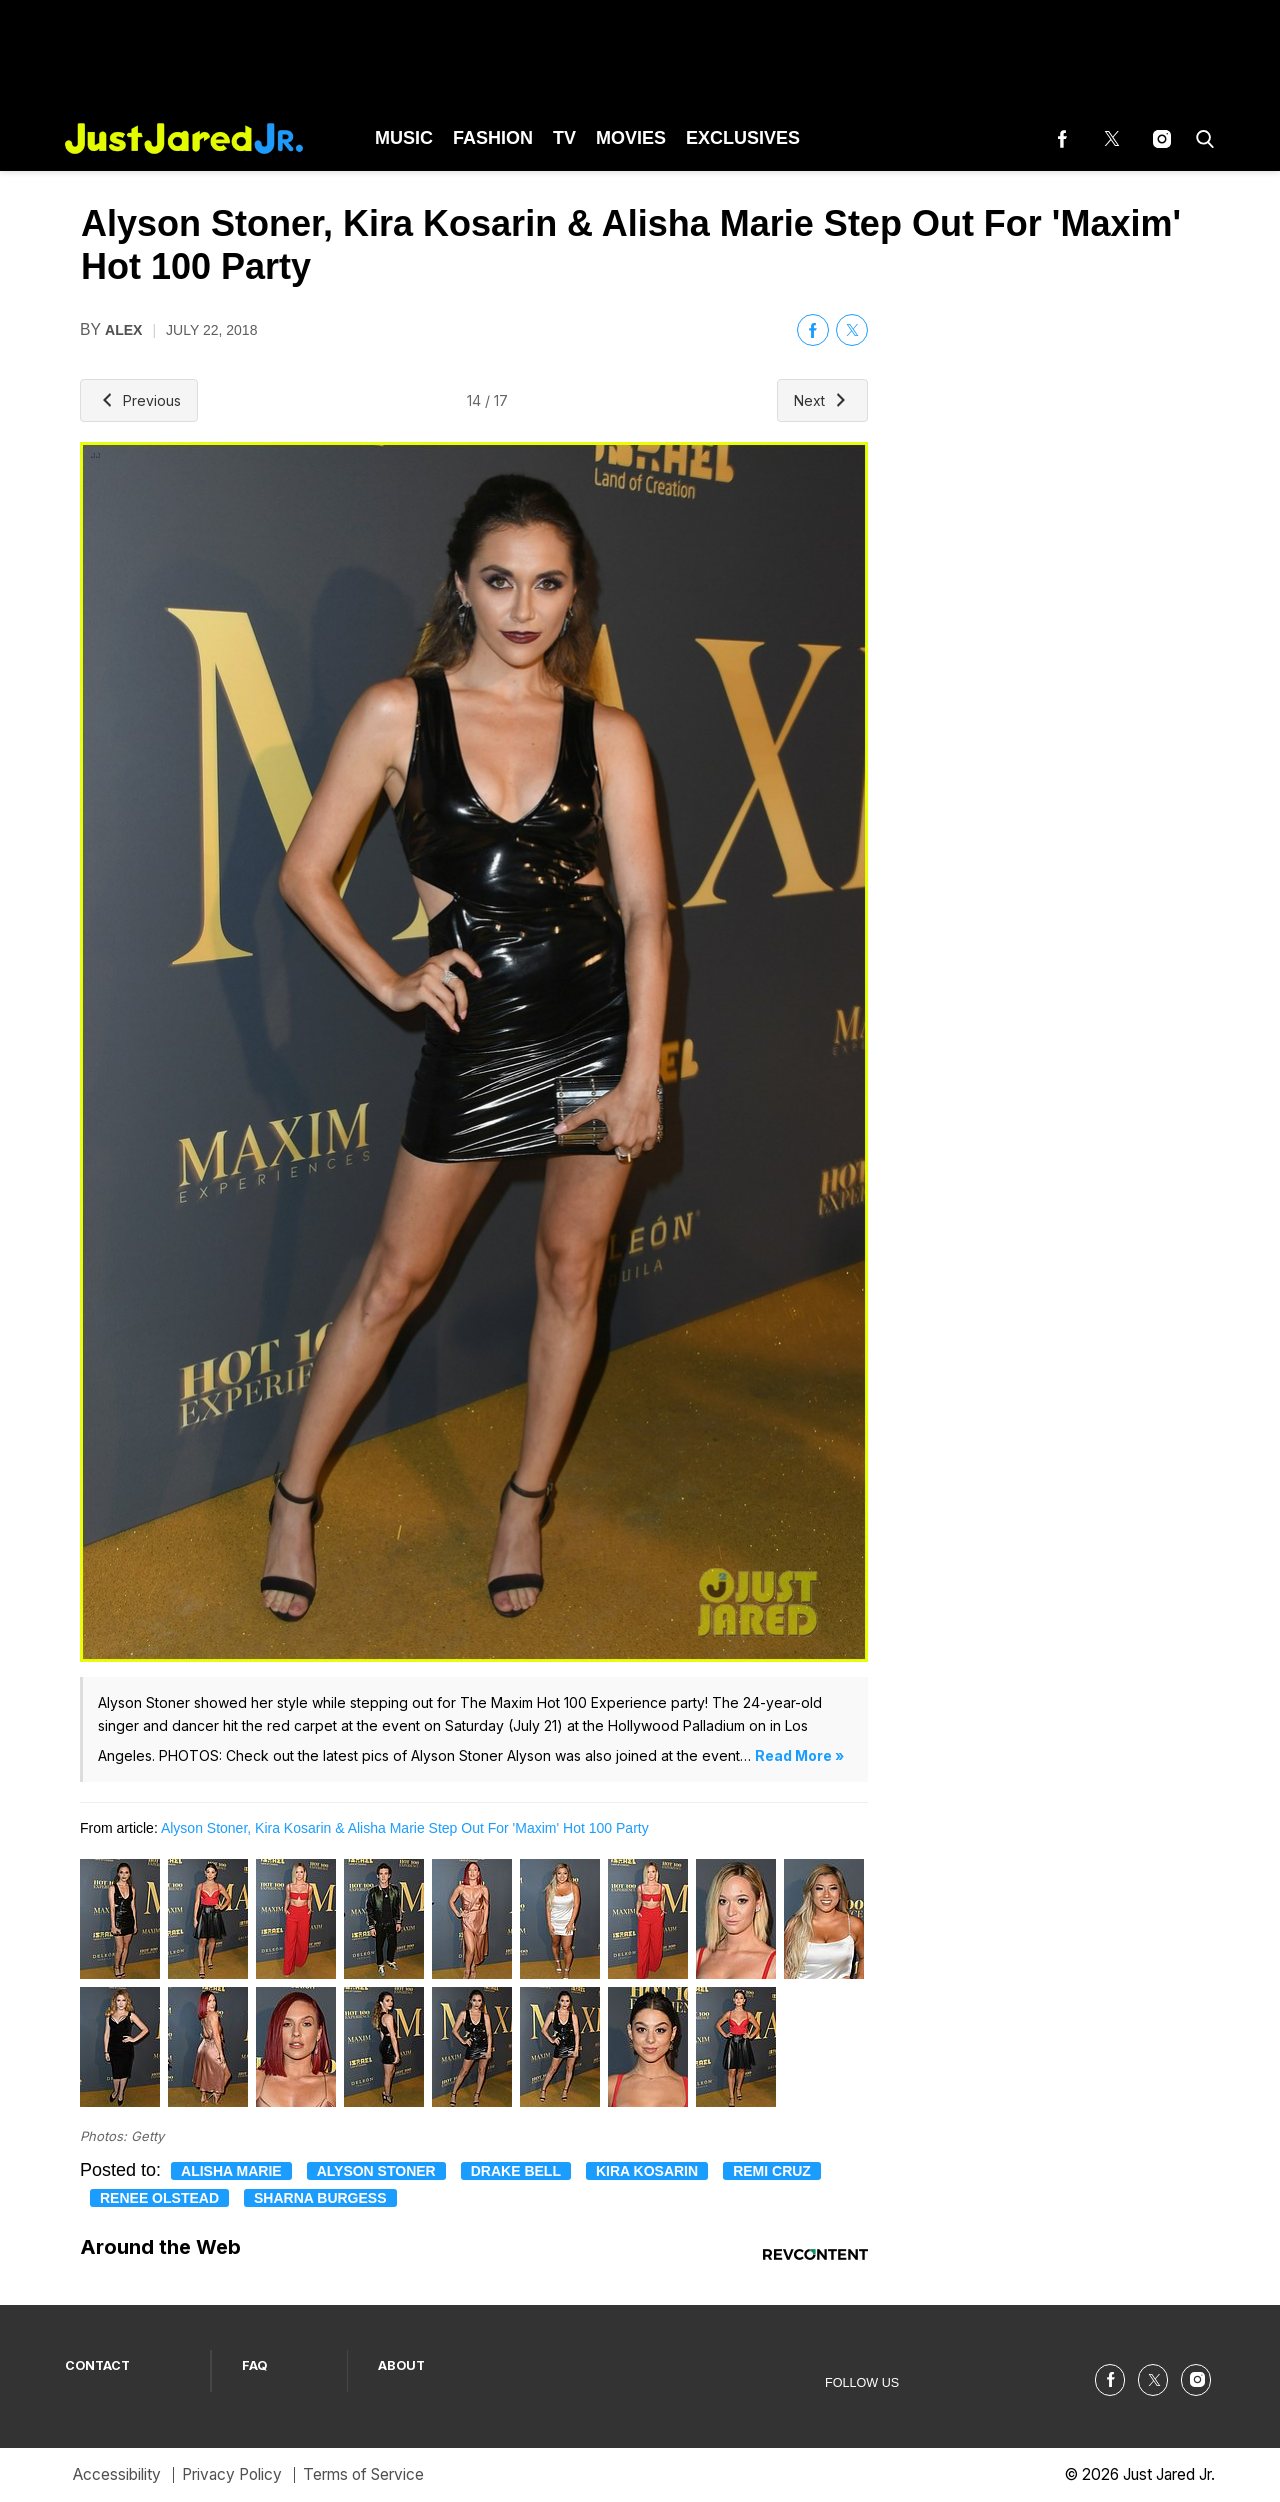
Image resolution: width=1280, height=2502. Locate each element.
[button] (1201, 138)
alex (123, 330)
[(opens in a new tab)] (1062, 138)
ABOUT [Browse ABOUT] (401, 2365)
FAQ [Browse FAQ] (255, 2365)
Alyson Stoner (376, 2171)
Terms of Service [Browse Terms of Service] (363, 2474)
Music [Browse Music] (404, 138)
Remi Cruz (772, 2171)
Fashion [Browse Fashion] (493, 138)
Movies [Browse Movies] (631, 138)
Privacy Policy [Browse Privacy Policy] (232, 2474)
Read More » (799, 1755)
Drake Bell (516, 2171)
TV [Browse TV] (564, 138)
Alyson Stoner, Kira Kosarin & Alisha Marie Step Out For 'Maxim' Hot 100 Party (405, 1828)
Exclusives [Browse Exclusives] (743, 138)
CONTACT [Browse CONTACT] (97, 2365)
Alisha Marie (231, 2171)
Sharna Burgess (320, 2198)
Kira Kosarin (647, 2171)
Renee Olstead (159, 2198)
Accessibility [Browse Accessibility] (117, 2474)
